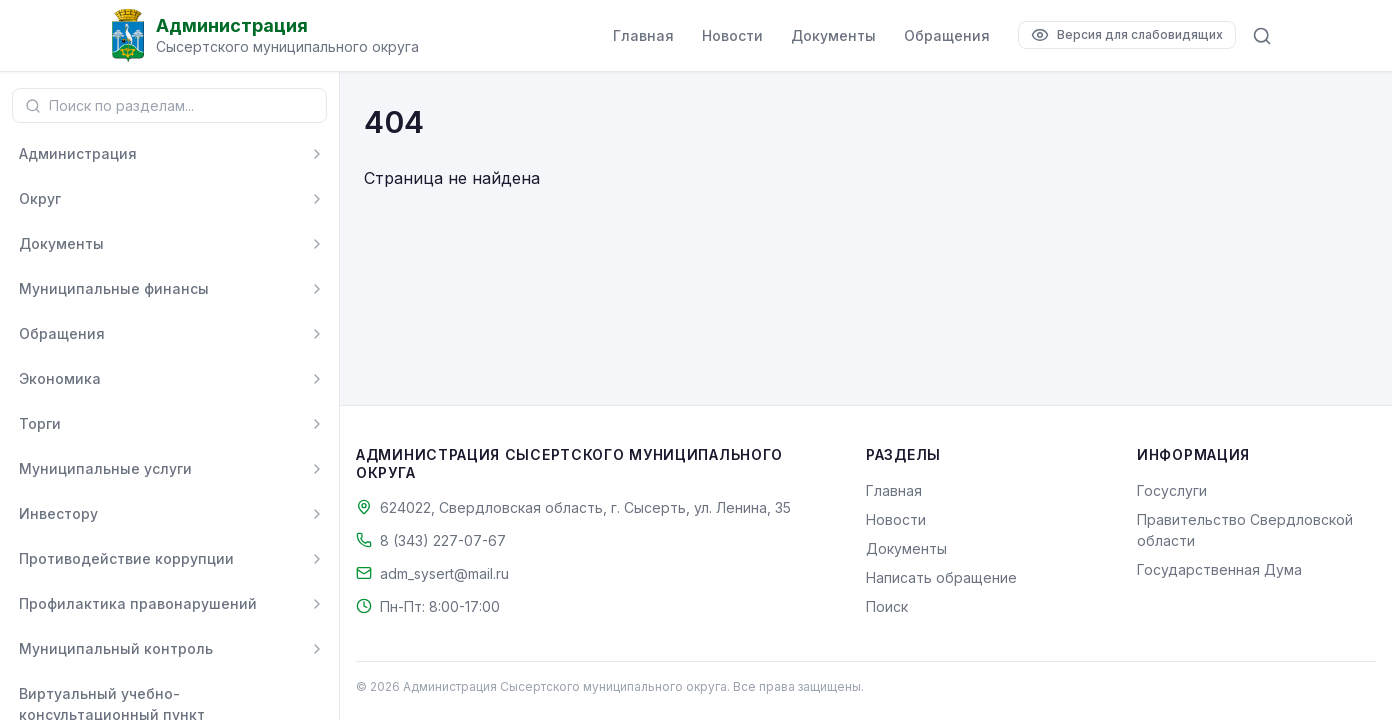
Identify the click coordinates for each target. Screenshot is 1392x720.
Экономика (60, 378)
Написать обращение (941, 577)
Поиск (887, 606)
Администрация (78, 153)
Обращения (947, 35)
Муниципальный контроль (116, 648)
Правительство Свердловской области (1245, 530)
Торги (40, 423)
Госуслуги (1172, 490)
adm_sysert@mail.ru (444, 573)
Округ (40, 198)
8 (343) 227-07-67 (443, 540)
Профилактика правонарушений (138, 603)
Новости (732, 35)
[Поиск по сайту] (1262, 36)
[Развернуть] (317, 154)
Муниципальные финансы (114, 288)
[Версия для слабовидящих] (1127, 35)
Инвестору (58, 513)
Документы (833, 35)
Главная (643, 35)
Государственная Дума (1219, 569)
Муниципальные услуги (105, 468)
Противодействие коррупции (126, 558)
